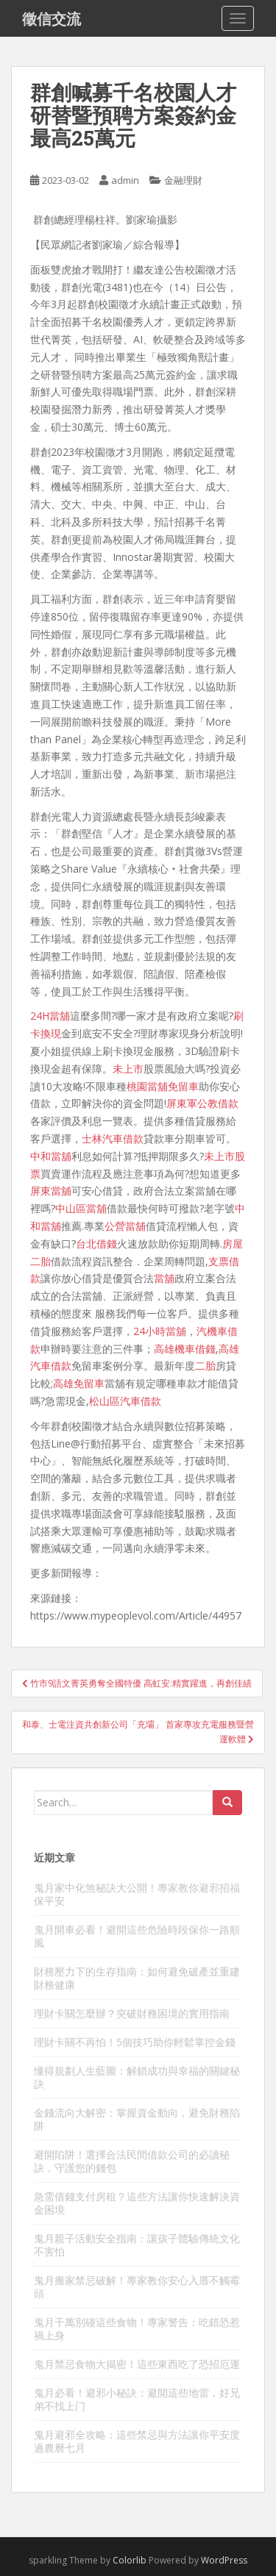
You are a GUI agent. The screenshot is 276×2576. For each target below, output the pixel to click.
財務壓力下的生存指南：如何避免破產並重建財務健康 (137, 1978)
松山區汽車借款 (125, 1401)
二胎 (205, 1366)
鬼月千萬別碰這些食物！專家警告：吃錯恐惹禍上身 (137, 2328)
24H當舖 (50, 1016)
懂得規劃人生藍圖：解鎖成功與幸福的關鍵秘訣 (137, 2077)
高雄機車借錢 (185, 1349)
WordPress (224, 2560)
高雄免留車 (79, 1383)
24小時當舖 (159, 1331)
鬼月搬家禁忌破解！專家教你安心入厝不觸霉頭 (137, 2286)
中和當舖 (50, 1156)
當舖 (164, 1278)
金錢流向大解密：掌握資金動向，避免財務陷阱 (137, 2119)
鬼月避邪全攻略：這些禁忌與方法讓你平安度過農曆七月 (137, 2441)
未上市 (128, 1069)
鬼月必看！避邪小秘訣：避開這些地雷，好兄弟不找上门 (137, 2399)
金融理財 (183, 180)
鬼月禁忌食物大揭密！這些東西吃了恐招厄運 (137, 2364)
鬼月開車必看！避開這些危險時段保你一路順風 (137, 1936)
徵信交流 (51, 18)
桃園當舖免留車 (163, 1086)
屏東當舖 (50, 1191)
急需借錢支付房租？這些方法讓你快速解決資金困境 (137, 2203)
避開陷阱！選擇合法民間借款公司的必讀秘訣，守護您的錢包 (132, 2161)
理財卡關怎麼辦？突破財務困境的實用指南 (132, 2013)
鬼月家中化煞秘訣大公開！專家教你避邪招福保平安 (137, 1894)
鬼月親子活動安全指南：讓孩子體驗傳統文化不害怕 (137, 2244)
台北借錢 (96, 1244)
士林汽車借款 (113, 1138)
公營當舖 (125, 1226)
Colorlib (129, 2560)
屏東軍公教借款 (202, 1103)
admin (125, 180)
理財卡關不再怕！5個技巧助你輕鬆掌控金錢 (135, 2042)
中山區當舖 (81, 1208)
